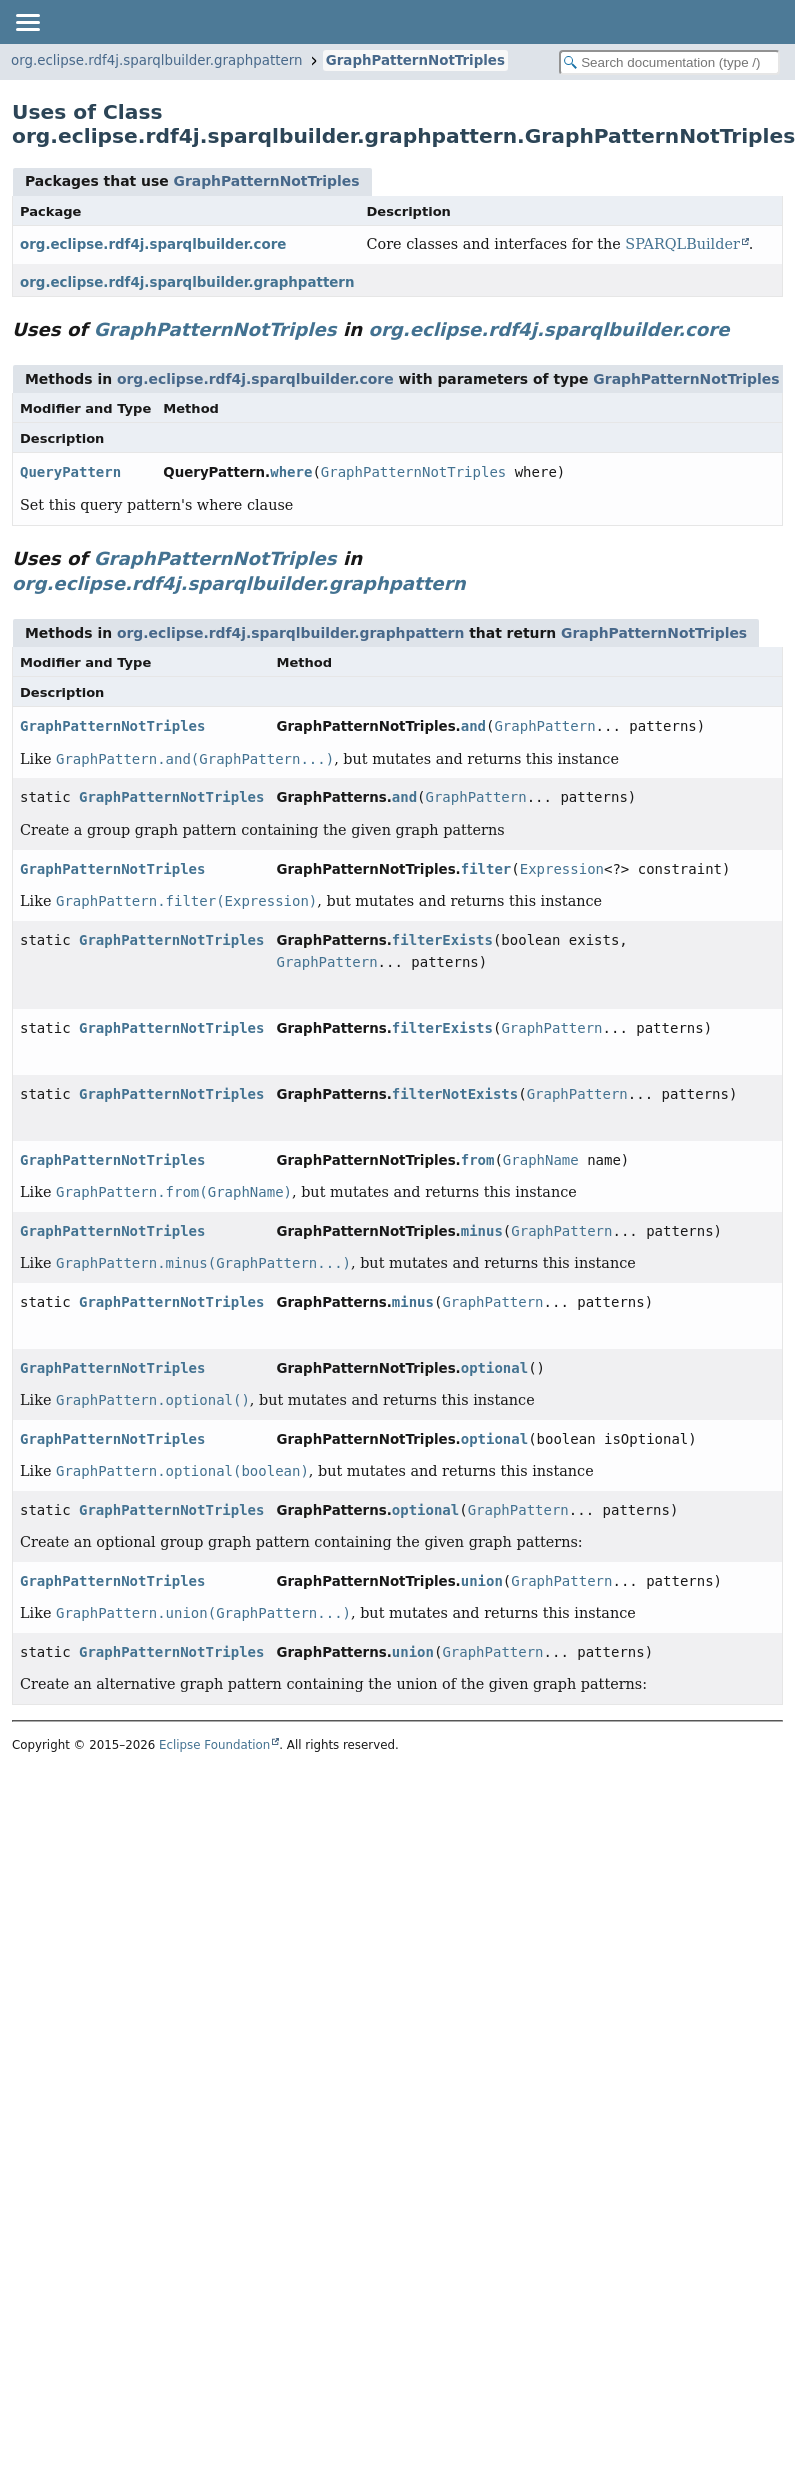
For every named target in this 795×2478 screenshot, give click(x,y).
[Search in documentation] (669, 62)
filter (486, 869)
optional (494, 1368)
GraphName (541, 1160)
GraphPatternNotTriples (415, 60)
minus (482, 1231)
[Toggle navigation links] (27, 22)
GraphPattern (544, 726)
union (482, 1581)
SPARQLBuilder (682, 244)
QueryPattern (70, 472)
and (473, 726)
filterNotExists (455, 1094)
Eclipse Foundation (214, 1745)
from (478, 1160)
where (291, 472)
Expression (562, 869)
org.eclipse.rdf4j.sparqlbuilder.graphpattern (156, 60)
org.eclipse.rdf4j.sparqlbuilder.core (153, 244)
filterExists (442, 940)
